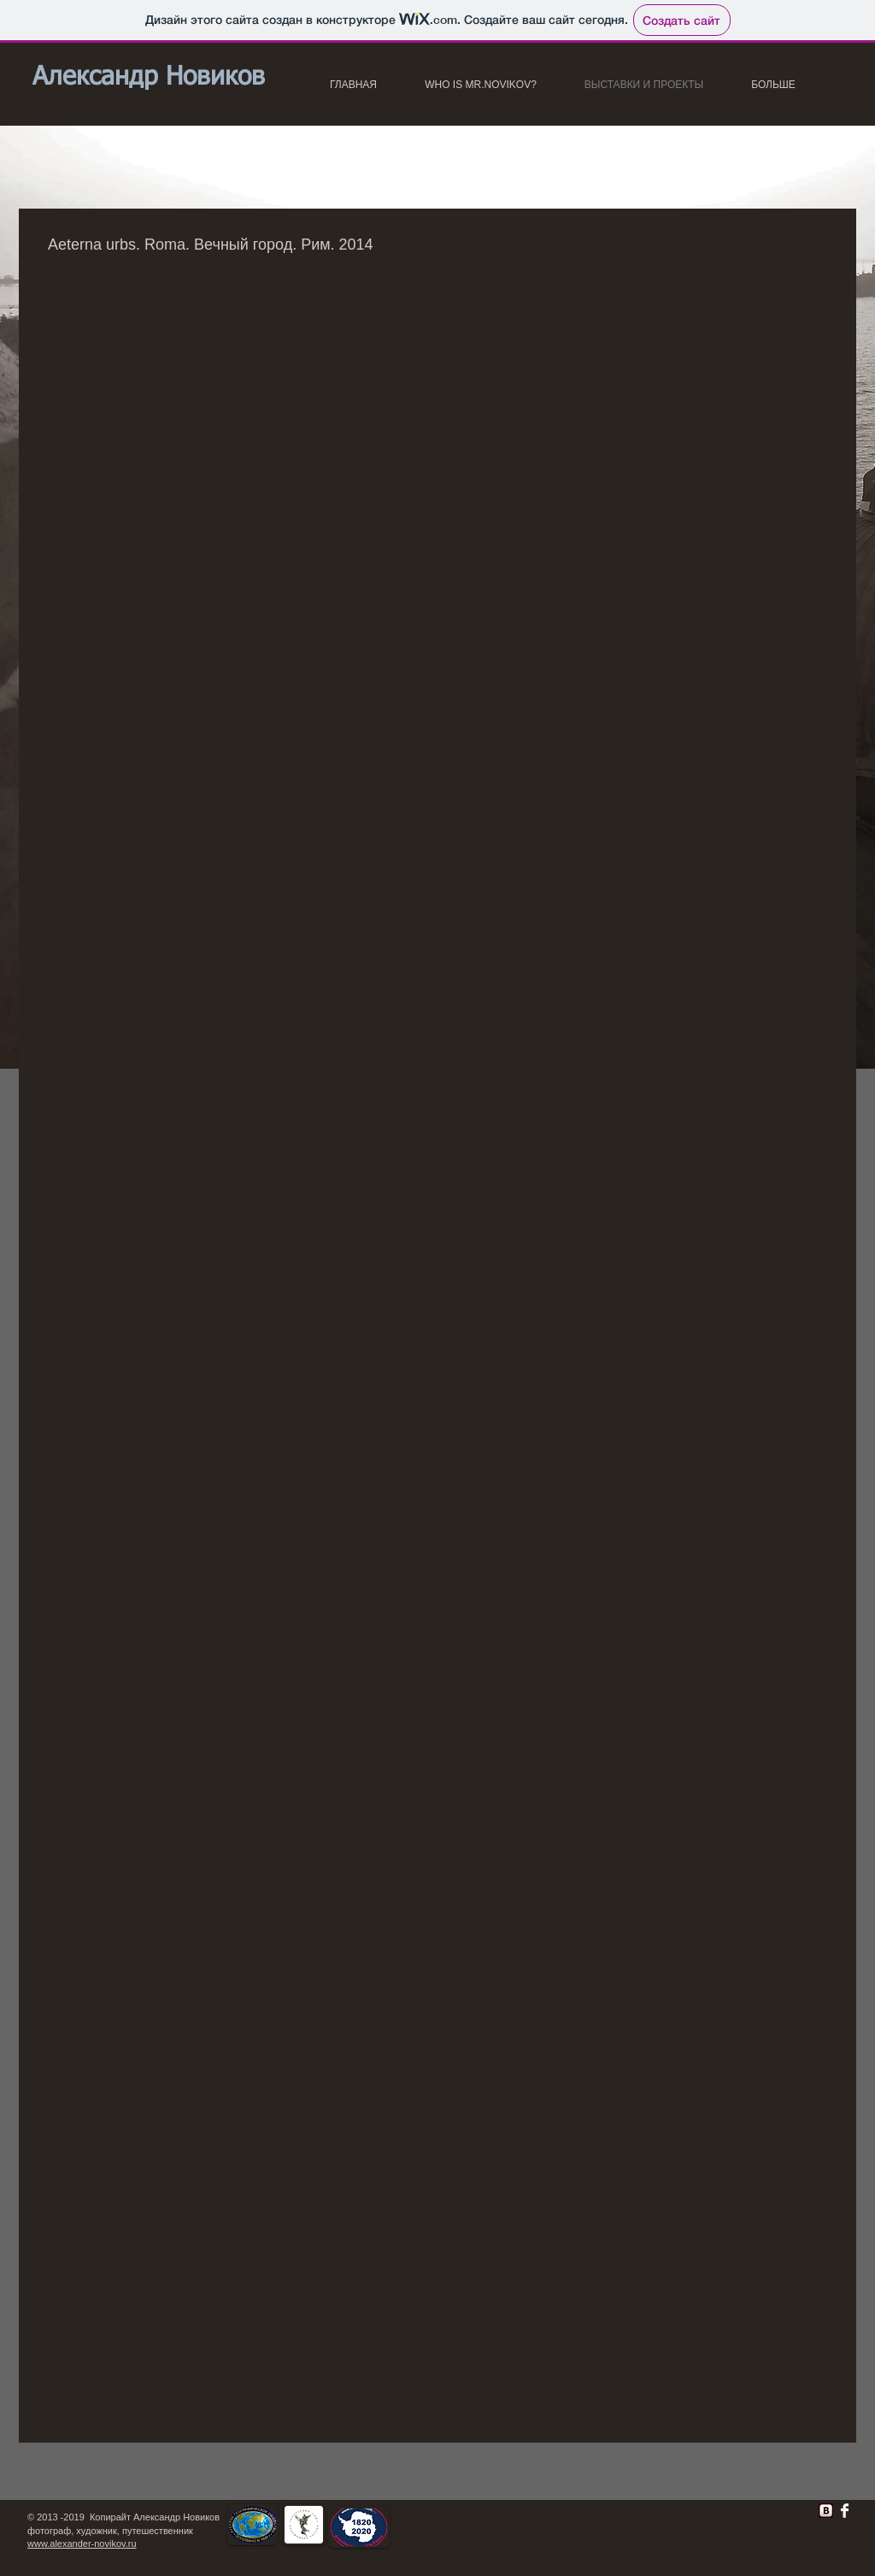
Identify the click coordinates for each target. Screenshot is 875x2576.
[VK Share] (771, 2507)
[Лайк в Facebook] (592, 2515)
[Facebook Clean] (844, 2510)
